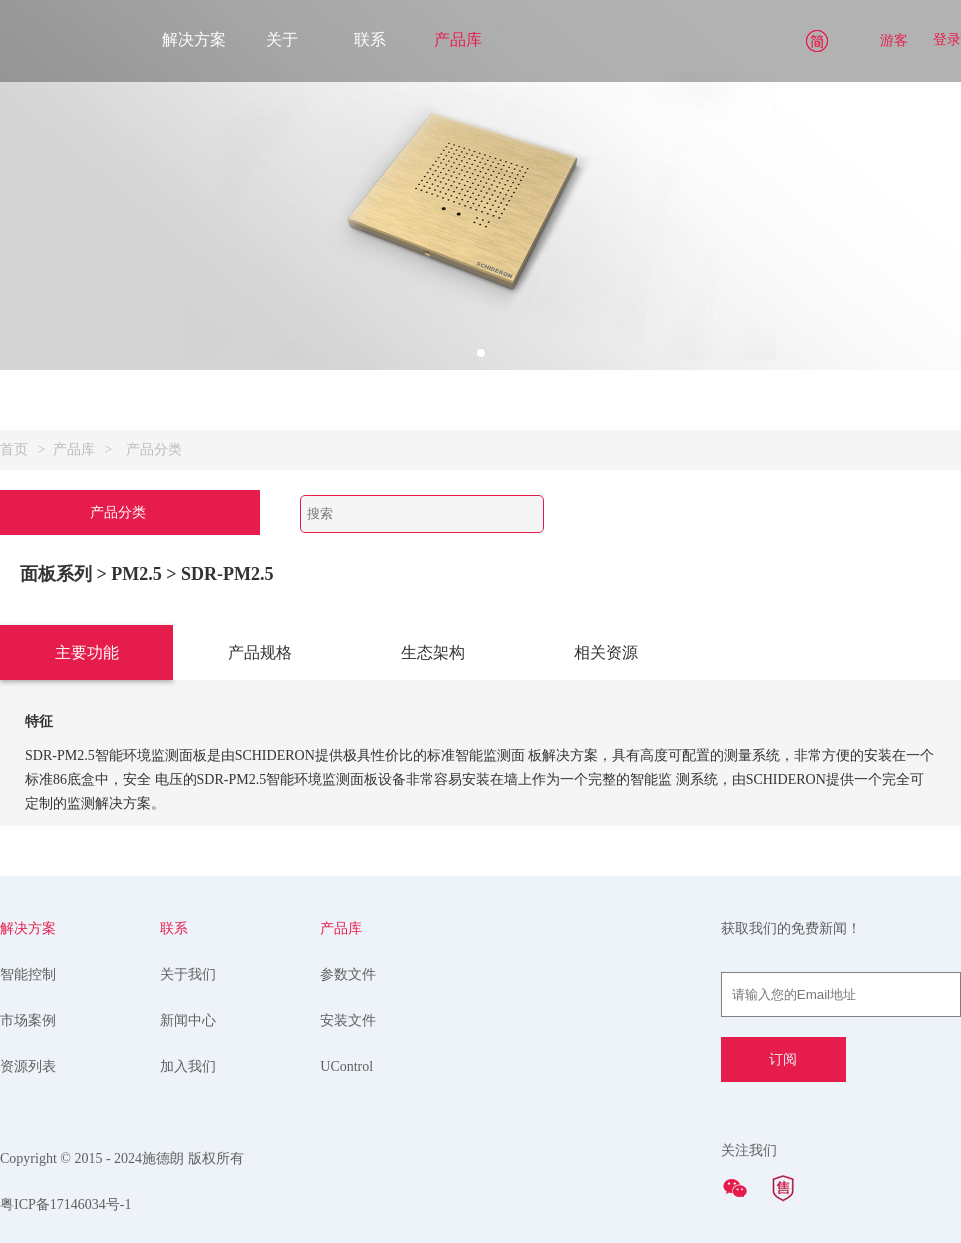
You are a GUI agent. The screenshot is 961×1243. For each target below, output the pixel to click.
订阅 (783, 1059)
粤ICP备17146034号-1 (65, 1204)
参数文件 (348, 974)
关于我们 (188, 974)
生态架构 (433, 652)
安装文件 (348, 1020)
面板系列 (56, 574)
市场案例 (28, 1020)
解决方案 (194, 39)
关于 (282, 39)
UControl (346, 1066)
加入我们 (188, 1066)
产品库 (458, 39)
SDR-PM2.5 (227, 574)
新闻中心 (188, 1020)
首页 (14, 449)
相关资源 (606, 652)
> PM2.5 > (139, 574)
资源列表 (28, 1066)
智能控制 (28, 974)
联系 (370, 39)
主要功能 (87, 652)
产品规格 (260, 652)
